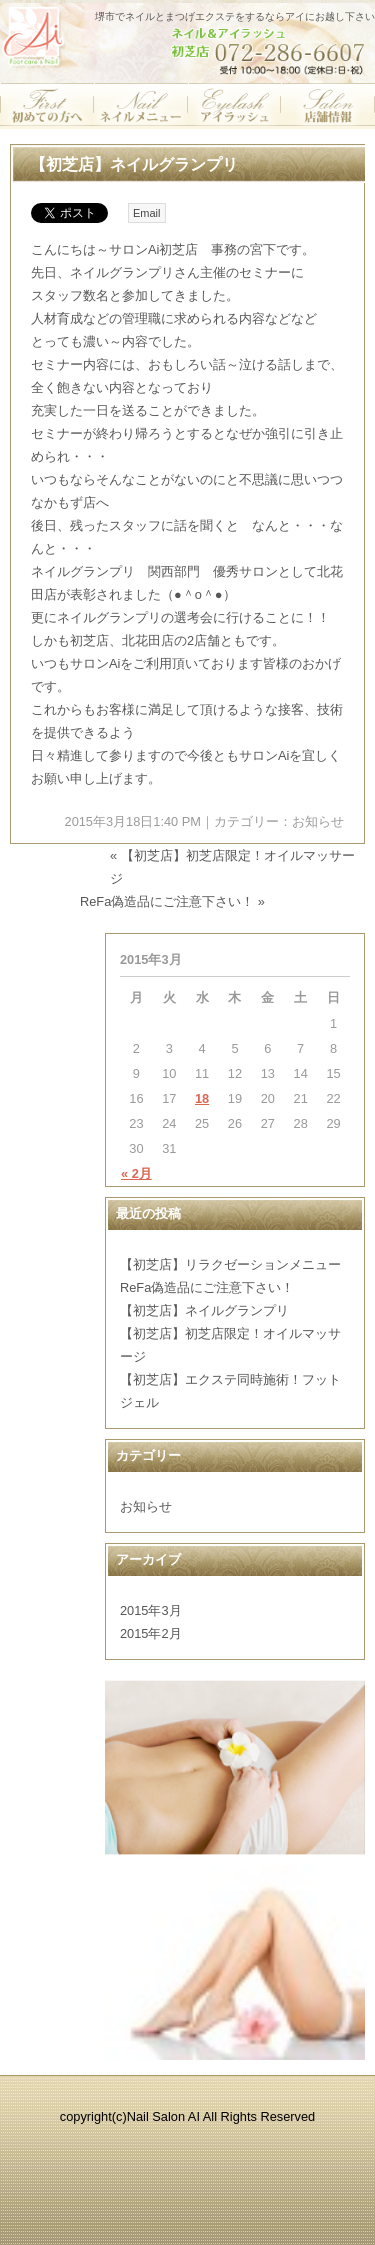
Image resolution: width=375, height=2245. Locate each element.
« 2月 (136, 1173)
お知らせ (318, 821)
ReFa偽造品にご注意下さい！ (167, 901)
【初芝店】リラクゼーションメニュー (230, 1264)
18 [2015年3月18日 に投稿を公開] (202, 1098)
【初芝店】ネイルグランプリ (134, 164)
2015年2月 (151, 1633)
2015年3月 (151, 1610)
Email (147, 213)
